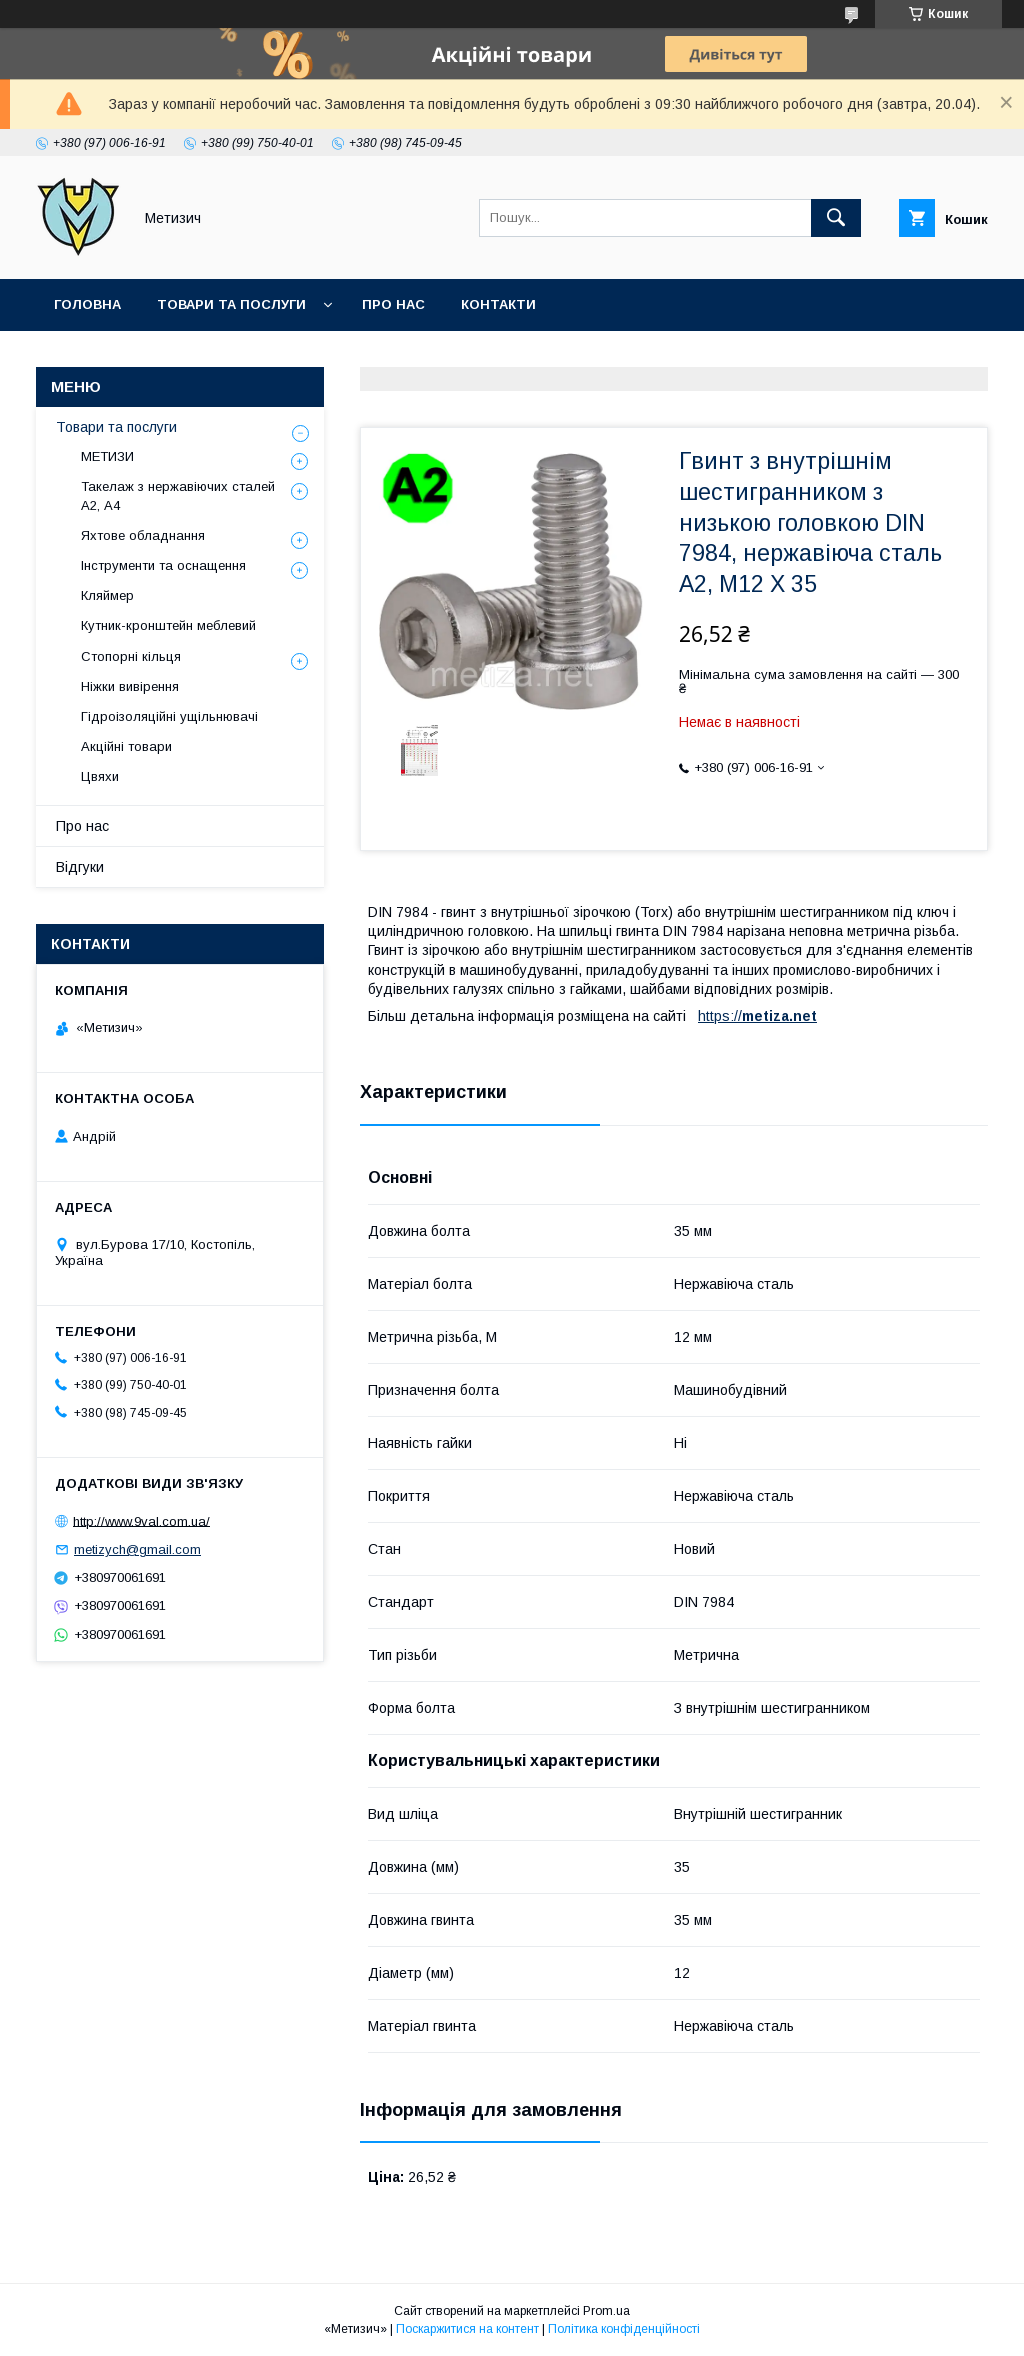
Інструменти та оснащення (163, 565)
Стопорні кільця (131, 656)
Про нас (393, 304)
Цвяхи (100, 776)
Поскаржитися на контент (467, 2329)
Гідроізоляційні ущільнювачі (169, 716)
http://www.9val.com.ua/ (141, 1520)
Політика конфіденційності (624, 2329)
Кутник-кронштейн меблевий (168, 625)
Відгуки (80, 867)
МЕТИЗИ (107, 456)
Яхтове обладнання (143, 535)
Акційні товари (126, 746)
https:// (720, 1016)
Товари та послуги (231, 304)
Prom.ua (606, 2311)
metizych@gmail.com (137, 1549)
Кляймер (107, 595)
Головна (87, 304)
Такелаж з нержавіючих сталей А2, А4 (178, 495)
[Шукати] (836, 218)
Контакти (498, 304)
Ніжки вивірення (130, 686)
